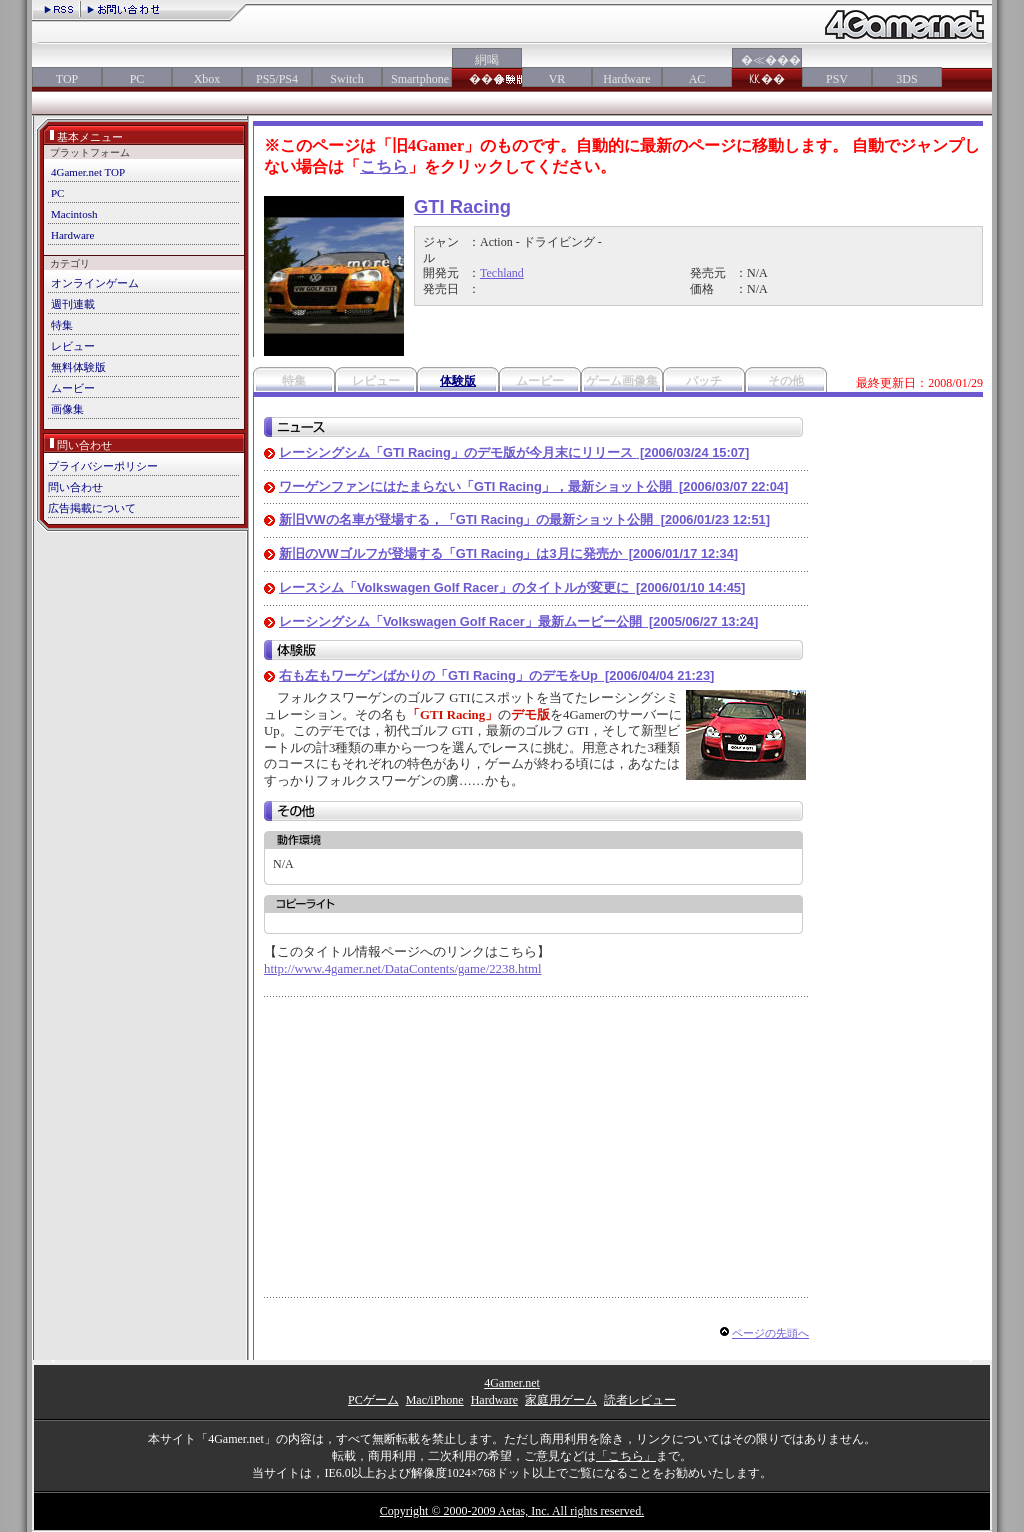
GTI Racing (462, 206)
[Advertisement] (432, 1147)
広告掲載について (92, 508)
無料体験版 (78, 367)
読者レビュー (640, 1400)
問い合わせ (75, 487)
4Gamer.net (512, 1383)
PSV (837, 79)
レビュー (73, 346)
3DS (906, 79)
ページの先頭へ (770, 1333)
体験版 (458, 381)
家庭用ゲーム (561, 1400)
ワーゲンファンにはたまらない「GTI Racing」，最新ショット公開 (533, 486)
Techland (502, 273)
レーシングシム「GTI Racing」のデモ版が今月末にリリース (514, 452)
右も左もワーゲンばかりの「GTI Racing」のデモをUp (496, 675)
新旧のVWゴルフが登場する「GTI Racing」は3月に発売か (508, 553)
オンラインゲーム (95, 283)
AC (697, 79)
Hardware (626, 79)
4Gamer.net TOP (88, 172)
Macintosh (74, 214)
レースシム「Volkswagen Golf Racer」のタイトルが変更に (512, 587)
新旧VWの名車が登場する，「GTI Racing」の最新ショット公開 (524, 519)
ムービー (73, 388)
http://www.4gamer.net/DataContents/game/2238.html (402, 969)
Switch (346, 79)
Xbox (207, 79)
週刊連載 (73, 304)
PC (137, 79)
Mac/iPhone (435, 1400)
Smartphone (417, 79)
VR (557, 79)
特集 (62, 325)
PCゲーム (373, 1400)
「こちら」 (626, 1456)
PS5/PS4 (277, 79)
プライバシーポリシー (103, 466)
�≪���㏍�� (767, 69)
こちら (384, 166)
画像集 (67, 409)
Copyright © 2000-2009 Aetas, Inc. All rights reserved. (512, 1511)
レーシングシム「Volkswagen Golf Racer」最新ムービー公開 (518, 621)
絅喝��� (487, 69)
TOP (67, 79)
